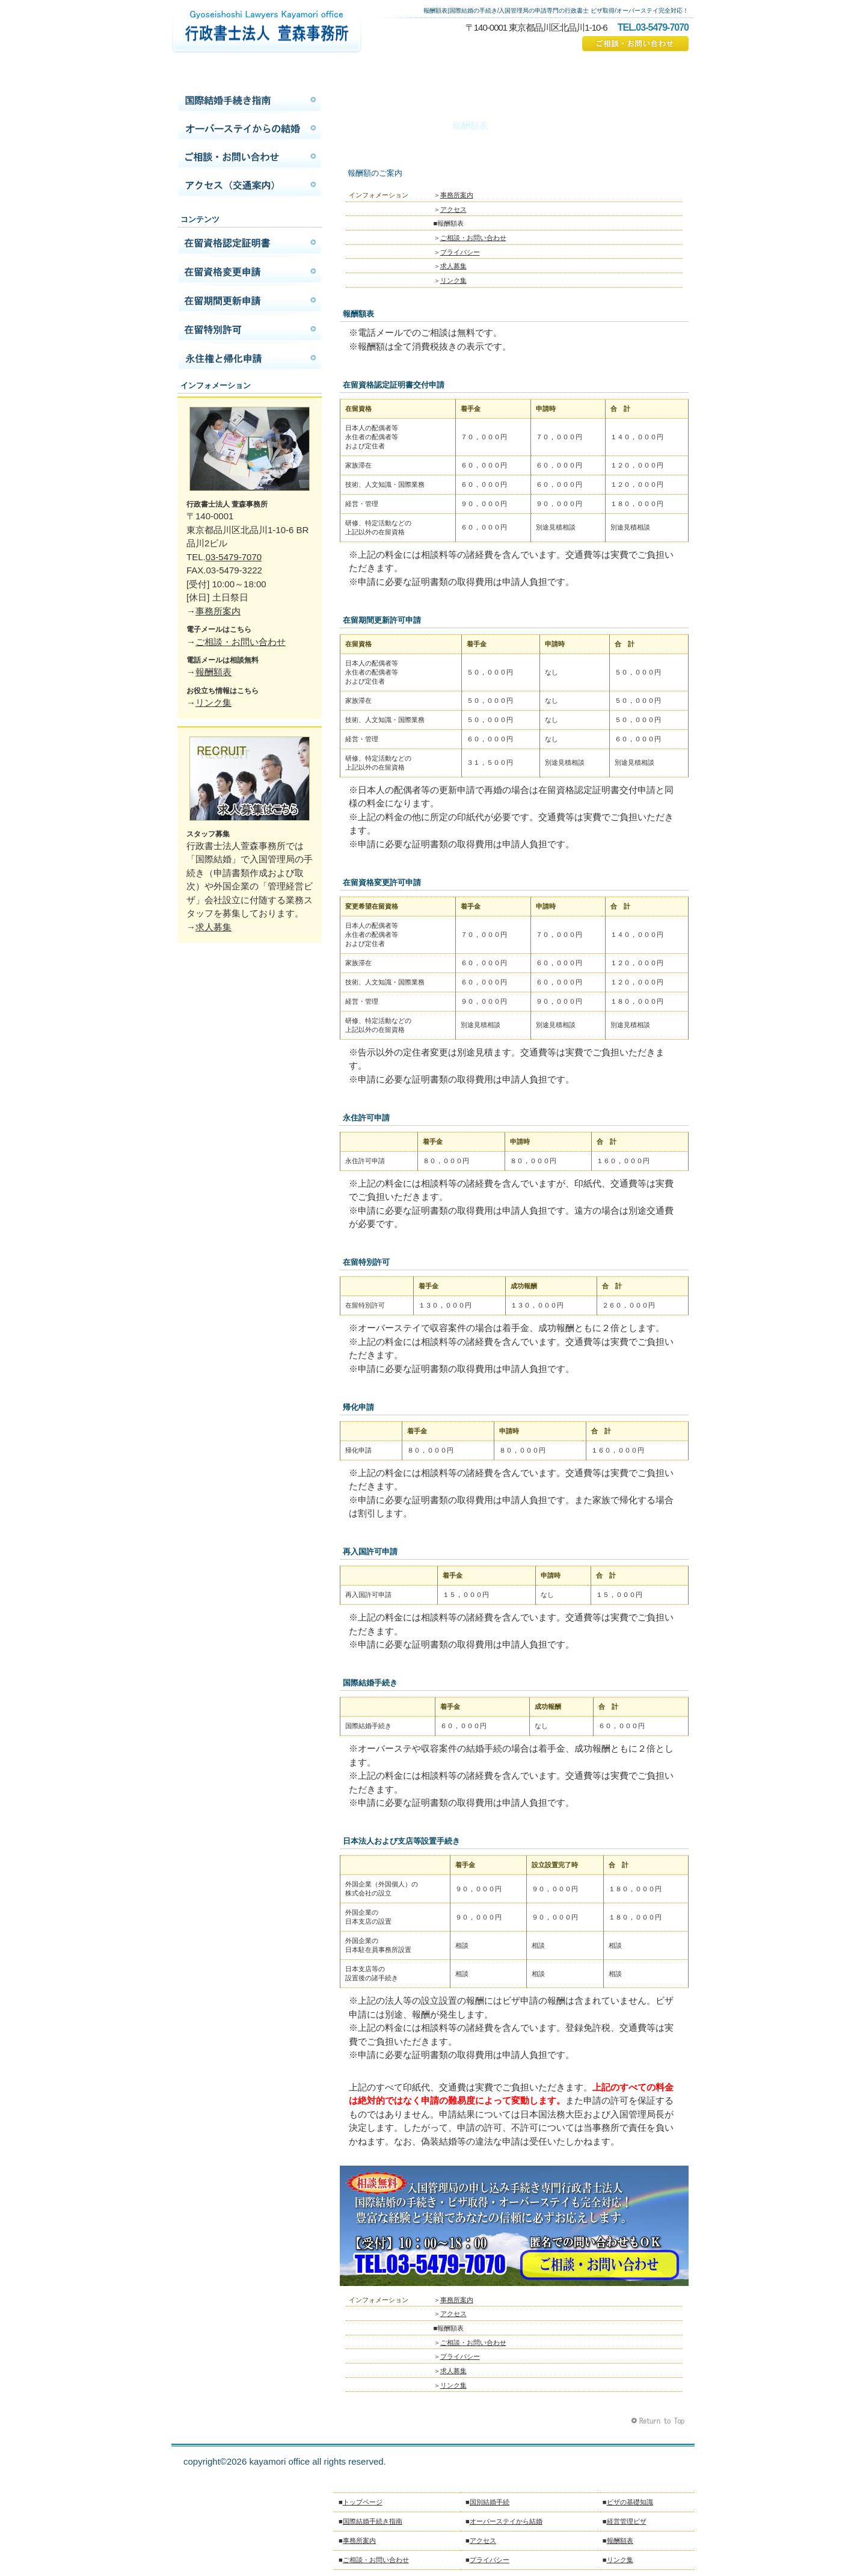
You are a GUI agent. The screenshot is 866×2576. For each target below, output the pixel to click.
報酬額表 (213, 672)
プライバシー (460, 252)
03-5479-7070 (234, 557)
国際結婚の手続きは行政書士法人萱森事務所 (266, 33)
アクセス (453, 209)
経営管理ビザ (626, 2521)
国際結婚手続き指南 (249, 100)
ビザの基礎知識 (630, 2502)
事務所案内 (456, 195)
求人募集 (453, 266)
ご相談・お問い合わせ (635, 43)
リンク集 (453, 280)
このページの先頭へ (659, 2421)
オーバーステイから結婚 (249, 128)
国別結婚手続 (489, 2502)
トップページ (362, 2502)
